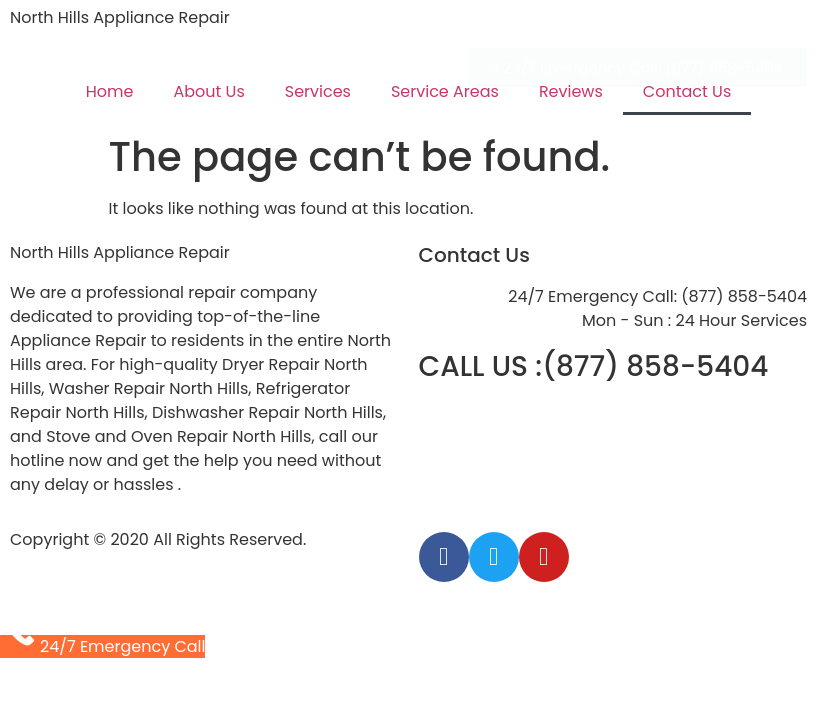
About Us (208, 91)
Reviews (571, 91)
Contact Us (687, 91)
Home (110, 91)
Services (318, 91)
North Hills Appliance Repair (120, 17)
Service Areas (445, 91)
